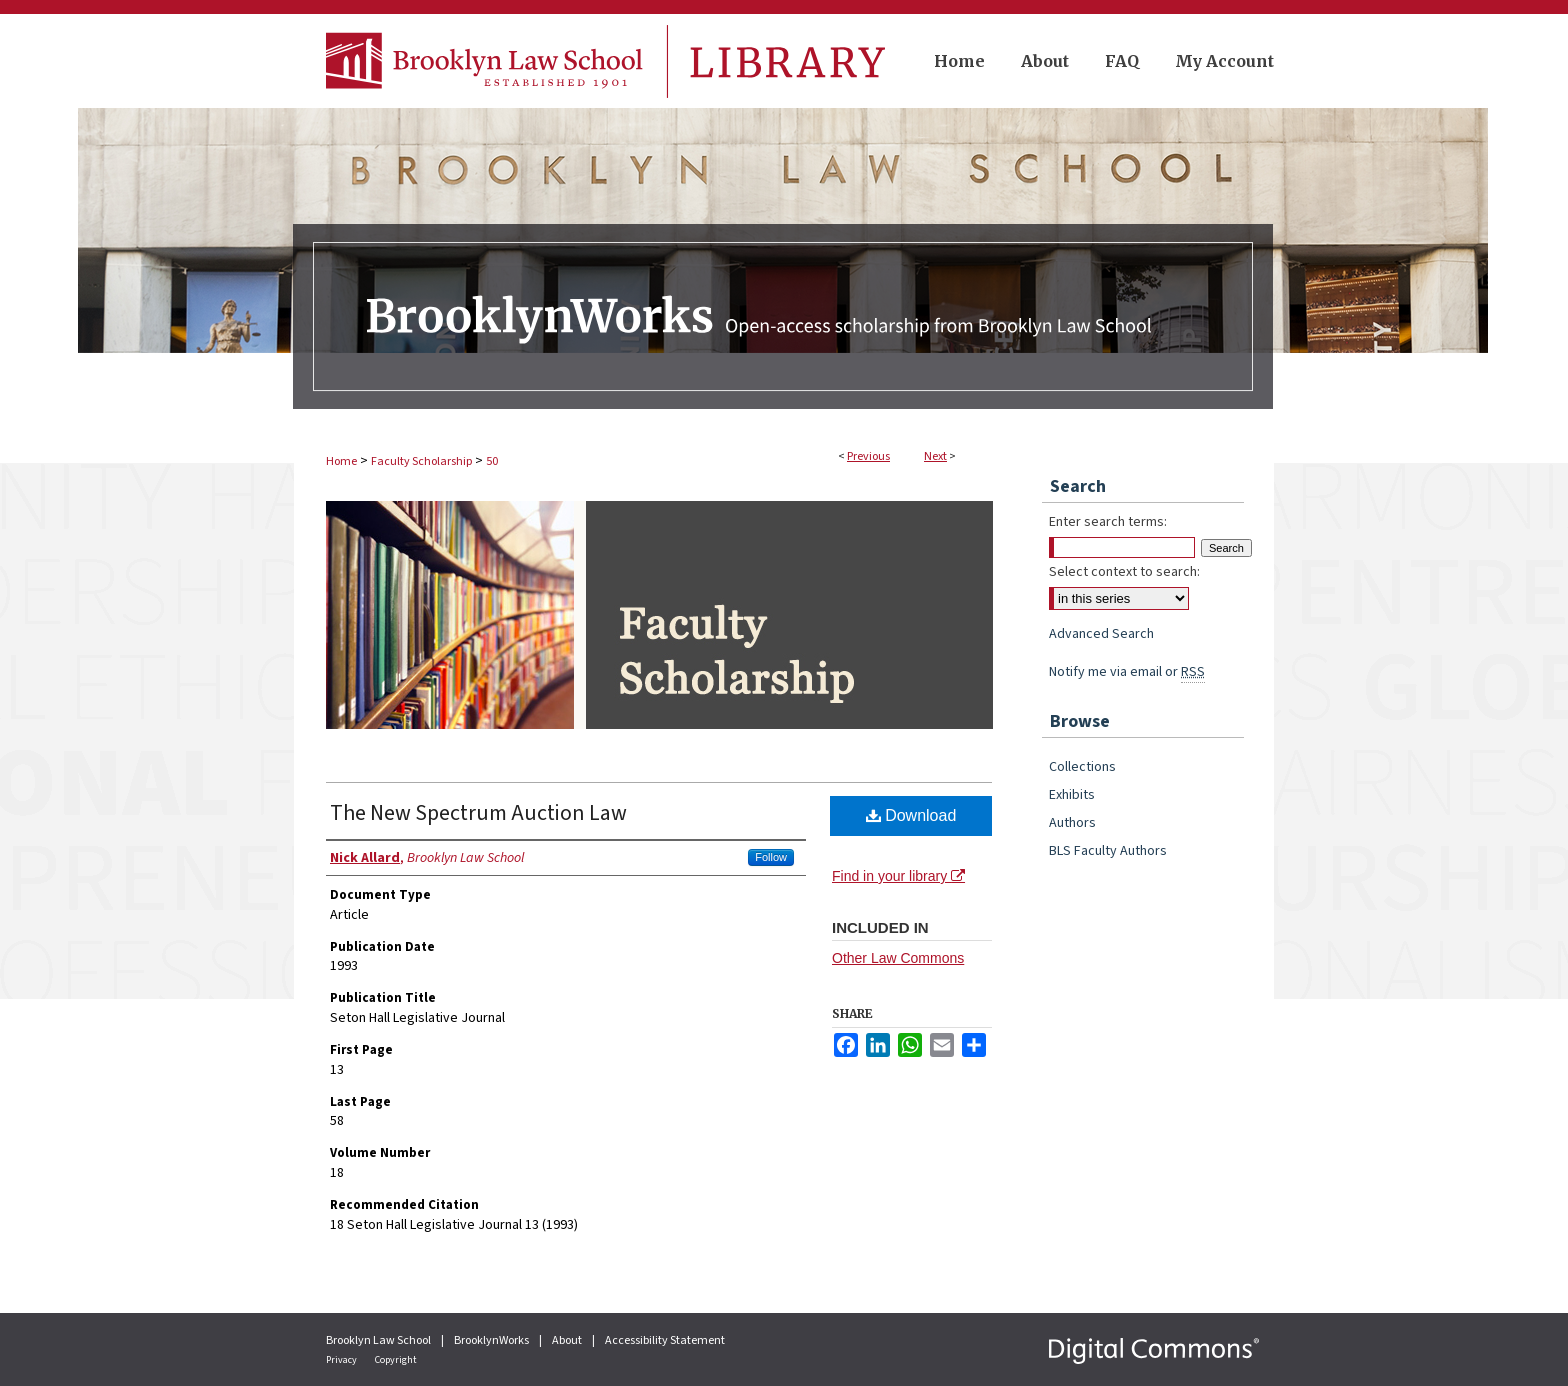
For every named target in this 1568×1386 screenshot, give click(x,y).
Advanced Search (1101, 634)
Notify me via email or (1127, 672)
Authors (1072, 823)
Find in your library (898, 876)
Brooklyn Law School (379, 1340)
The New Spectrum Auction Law (478, 813)
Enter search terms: (1108, 522)
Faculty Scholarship (421, 461)
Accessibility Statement (665, 1340)
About (568, 1340)
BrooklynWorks (492, 1340)
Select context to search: (1124, 572)
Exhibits (1072, 795)
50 (492, 461)
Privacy (342, 1360)
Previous (868, 456)
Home (341, 461)
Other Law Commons (898, 958)
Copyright (396, 1360)
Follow (771, 857)
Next (935, 456)
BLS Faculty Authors (1108, 851)
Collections (1082, 767)
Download (911, 815)
